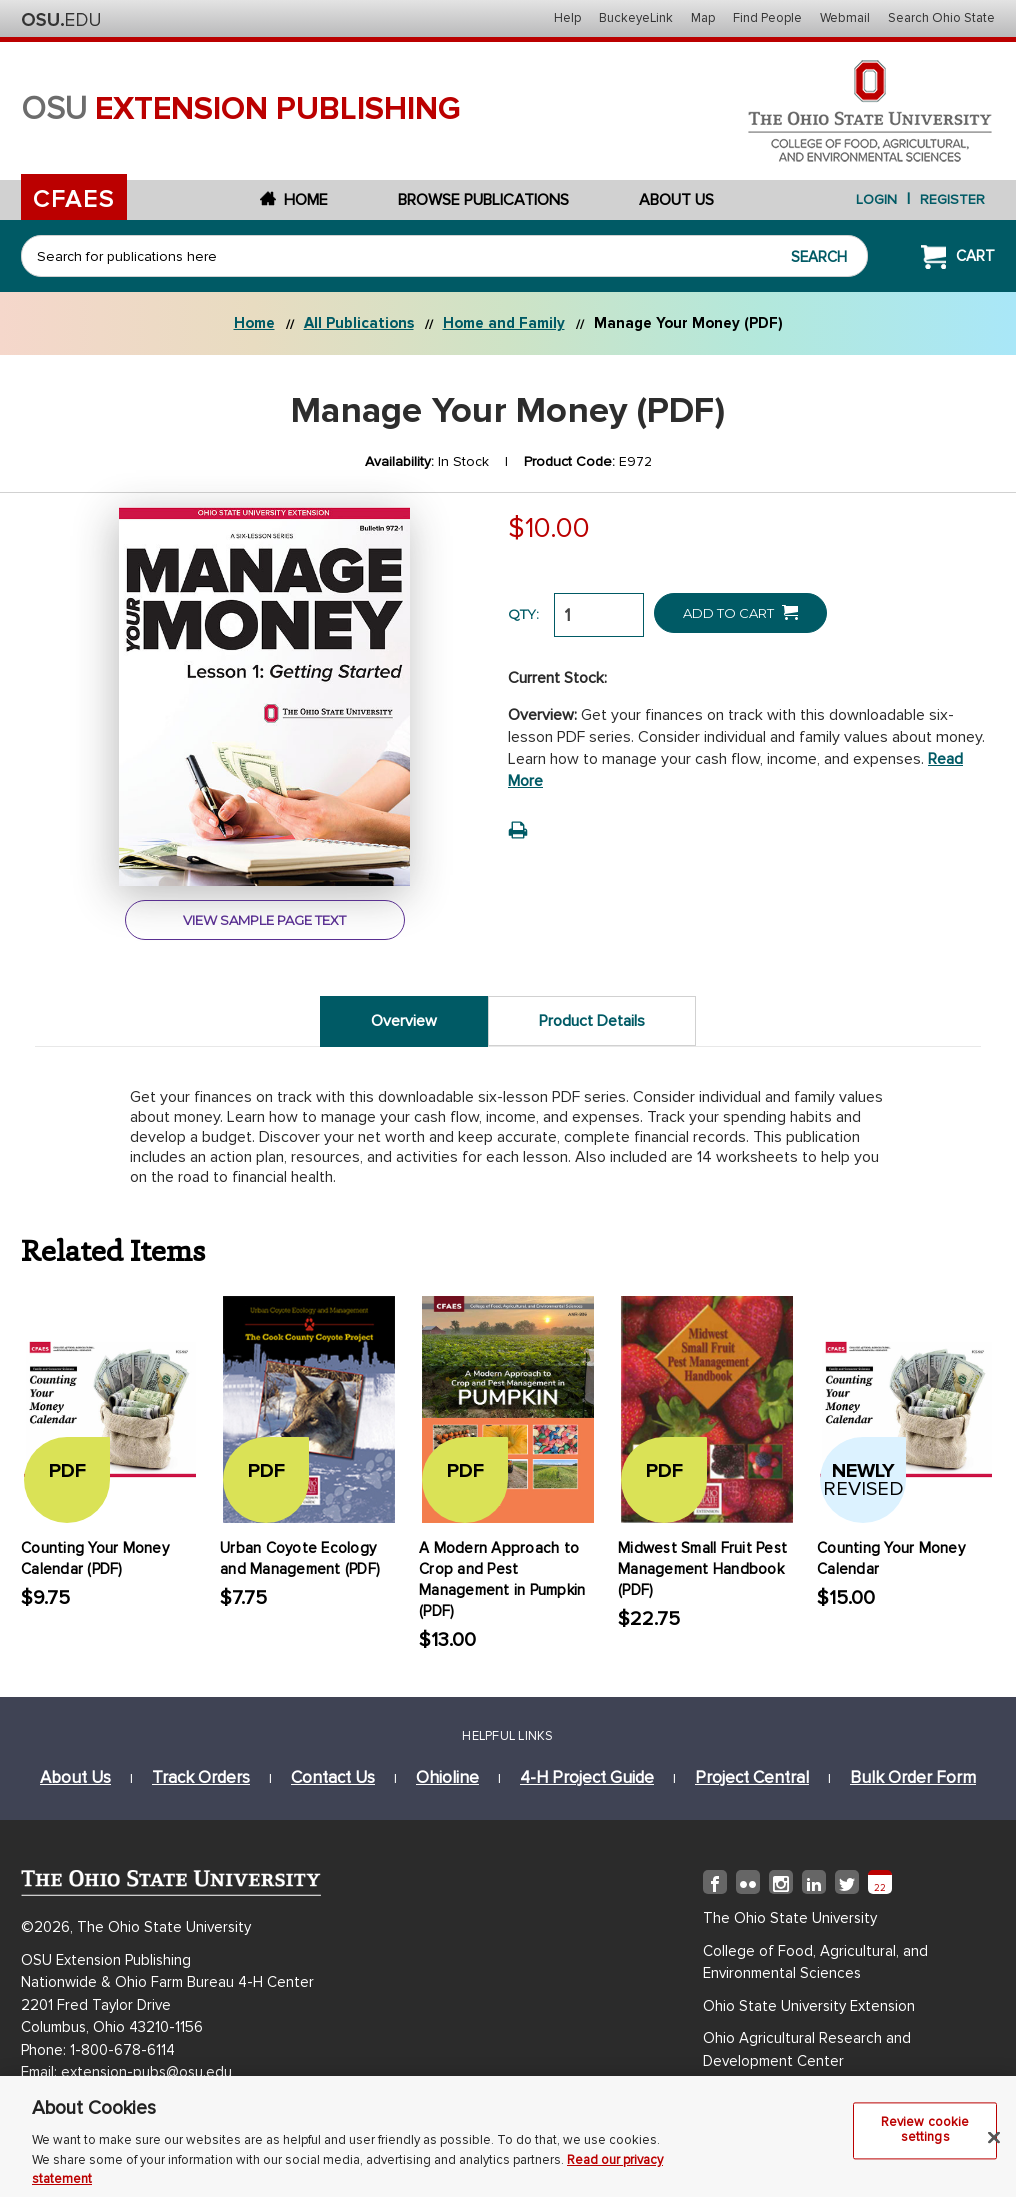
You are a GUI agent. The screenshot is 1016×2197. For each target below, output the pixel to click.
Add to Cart (740, 612)
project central (752, 1777)
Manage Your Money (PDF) (688, 323)
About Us (676, 200)
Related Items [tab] (113, 1250)
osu (241, 109)
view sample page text (264, 920)
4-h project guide (587, 1777)
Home (294, 200)
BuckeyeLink (636, 18)
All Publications (359, 323)
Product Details (592, 1021)
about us (75, 1777)
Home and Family (504, 323)
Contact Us (333, 1777)
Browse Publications (483, 200)
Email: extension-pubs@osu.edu (126, 2072)
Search (819, 257)
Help (567, 18)
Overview (404, 1021)
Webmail (845, 18)
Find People (767, 18)
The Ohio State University (61, 20)
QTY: (523, 614)
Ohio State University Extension (809, 2006)
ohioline (447, 1777)
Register (952, 199)
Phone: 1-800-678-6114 (98, 2050)
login (876, 199)
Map (703, 18)
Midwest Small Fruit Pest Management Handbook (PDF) (702, 1569)
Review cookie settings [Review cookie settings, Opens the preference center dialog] (925, 2138)
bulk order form (913, 1777)
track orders (201, 1777)
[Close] (994, 2145)
